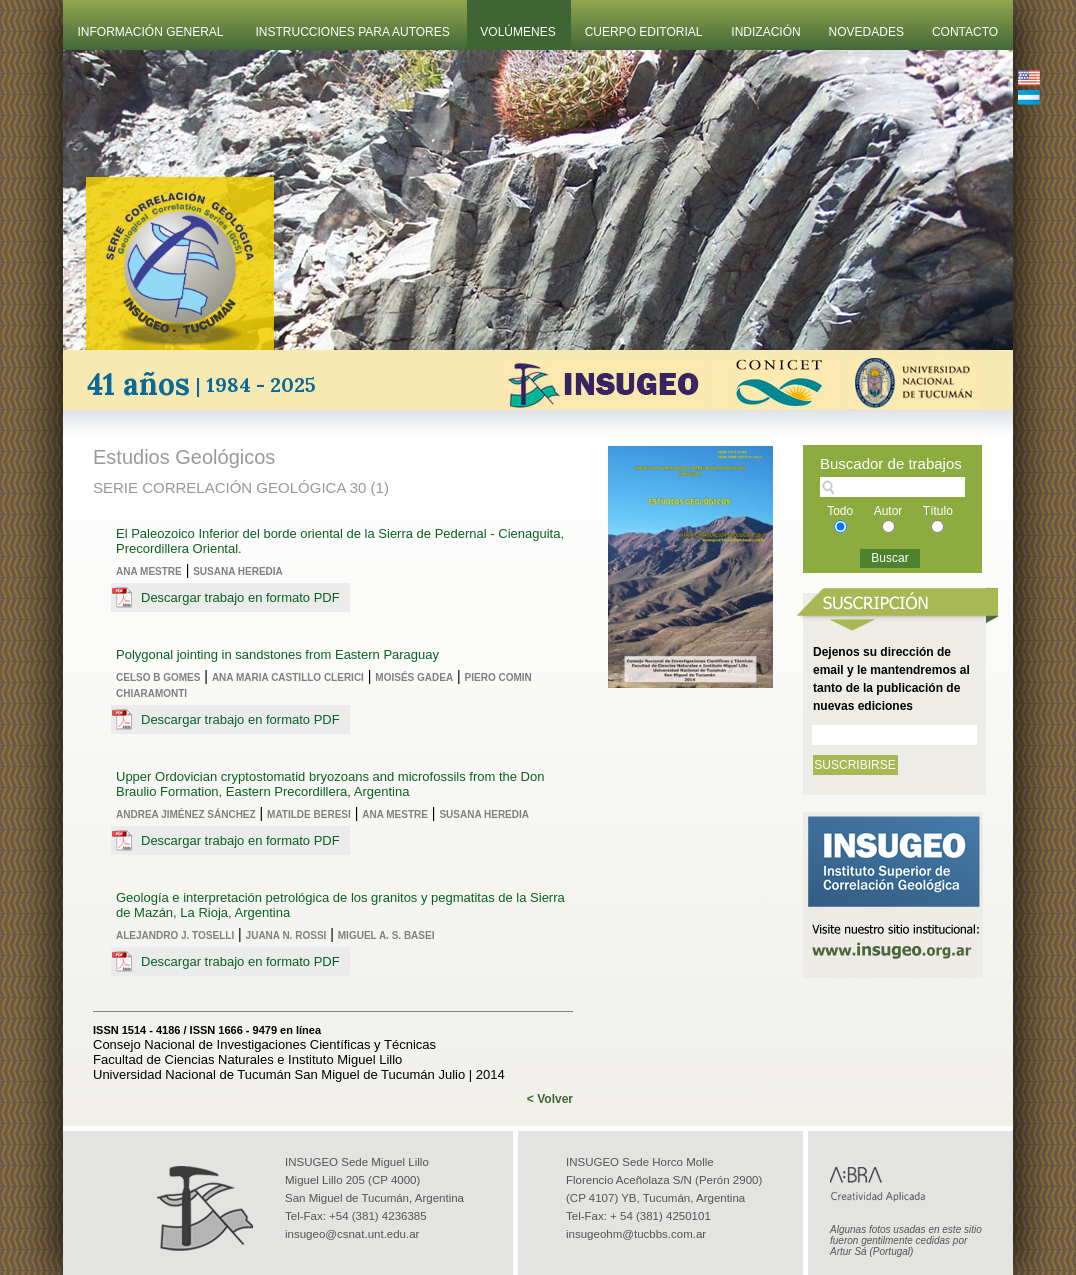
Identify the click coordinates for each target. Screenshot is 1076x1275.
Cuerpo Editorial (644, 32)
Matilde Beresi (309, 814)
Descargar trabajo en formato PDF (240, 597)
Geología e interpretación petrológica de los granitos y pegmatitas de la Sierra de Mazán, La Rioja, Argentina (340, 905)
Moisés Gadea (414, 677)
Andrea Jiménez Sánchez (186, 814)
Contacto (965, 32)
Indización (765, 32)
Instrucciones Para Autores (353, 32)
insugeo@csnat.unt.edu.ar (352, 1234)
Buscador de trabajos (891, 463)
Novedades (866, 32)
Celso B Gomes (158, 677)
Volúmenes (517, 32)
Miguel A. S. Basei (386, 935)
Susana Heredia (238, 571)
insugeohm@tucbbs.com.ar (636, 1234)
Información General (151, 32)
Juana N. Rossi (286, 935)
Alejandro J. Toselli (175, 935)
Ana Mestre (149, 571)
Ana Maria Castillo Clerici (288, 677)
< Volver (550, 1099)
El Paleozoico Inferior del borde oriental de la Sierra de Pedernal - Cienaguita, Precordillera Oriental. (340, 541)
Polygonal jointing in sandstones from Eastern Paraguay (277, 654)
